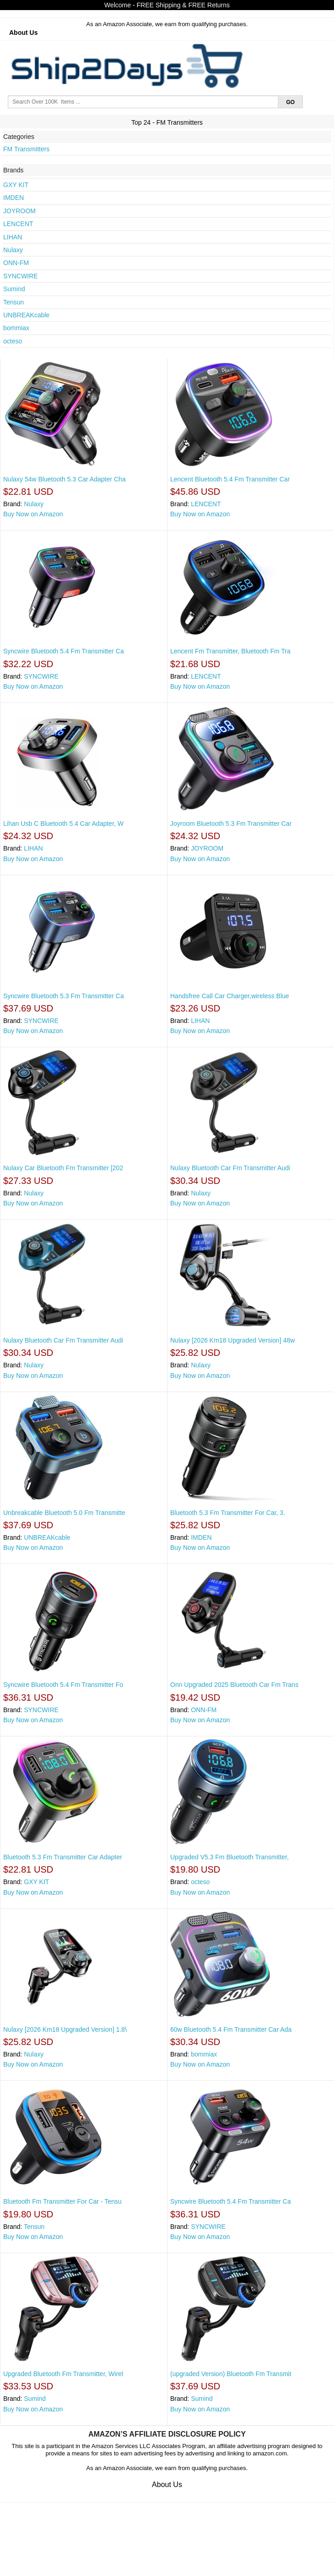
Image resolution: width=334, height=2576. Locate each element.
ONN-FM (16, 262)
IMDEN (13, 197)
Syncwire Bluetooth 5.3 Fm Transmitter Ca (63, 996)
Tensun (13, 302)
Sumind (14, 289)
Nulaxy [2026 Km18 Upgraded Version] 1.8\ (65, 2029)
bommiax (16, 328)
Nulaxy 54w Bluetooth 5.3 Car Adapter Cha (64, 479)
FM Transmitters (26, 149)
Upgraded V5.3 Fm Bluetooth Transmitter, (229, 1857)
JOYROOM (19, 211)
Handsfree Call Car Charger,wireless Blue (229, 996)
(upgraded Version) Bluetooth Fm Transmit (230, 2373)
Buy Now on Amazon (33, 514)
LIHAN (12, 237)
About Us (23, 32)
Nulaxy (13, 250)
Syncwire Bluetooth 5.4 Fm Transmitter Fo (63, 1684)
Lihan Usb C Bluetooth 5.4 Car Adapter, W (63, 823)
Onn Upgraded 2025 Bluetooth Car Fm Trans (234, 1684)
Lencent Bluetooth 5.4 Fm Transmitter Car (230, 479)
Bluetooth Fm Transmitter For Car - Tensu (62, 2201)
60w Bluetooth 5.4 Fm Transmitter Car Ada (231, 2029)
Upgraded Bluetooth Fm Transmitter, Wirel (63, 2373)
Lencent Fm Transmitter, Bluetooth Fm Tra (230, 651)
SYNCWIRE (20, 276)
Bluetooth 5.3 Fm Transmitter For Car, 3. (227, 1512)
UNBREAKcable (26, 315)
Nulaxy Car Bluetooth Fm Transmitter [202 (63, 1168)
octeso (12, 341)
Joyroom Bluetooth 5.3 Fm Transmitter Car (231, 823)
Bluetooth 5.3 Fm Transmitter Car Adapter (62, 1857)
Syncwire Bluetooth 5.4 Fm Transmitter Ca (63, 651)
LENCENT (18, 223)
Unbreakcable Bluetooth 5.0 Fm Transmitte (64, 1512)
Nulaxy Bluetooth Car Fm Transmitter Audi (230, 1168)
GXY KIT (15, 184)
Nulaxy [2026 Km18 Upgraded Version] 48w (232, 1340)
